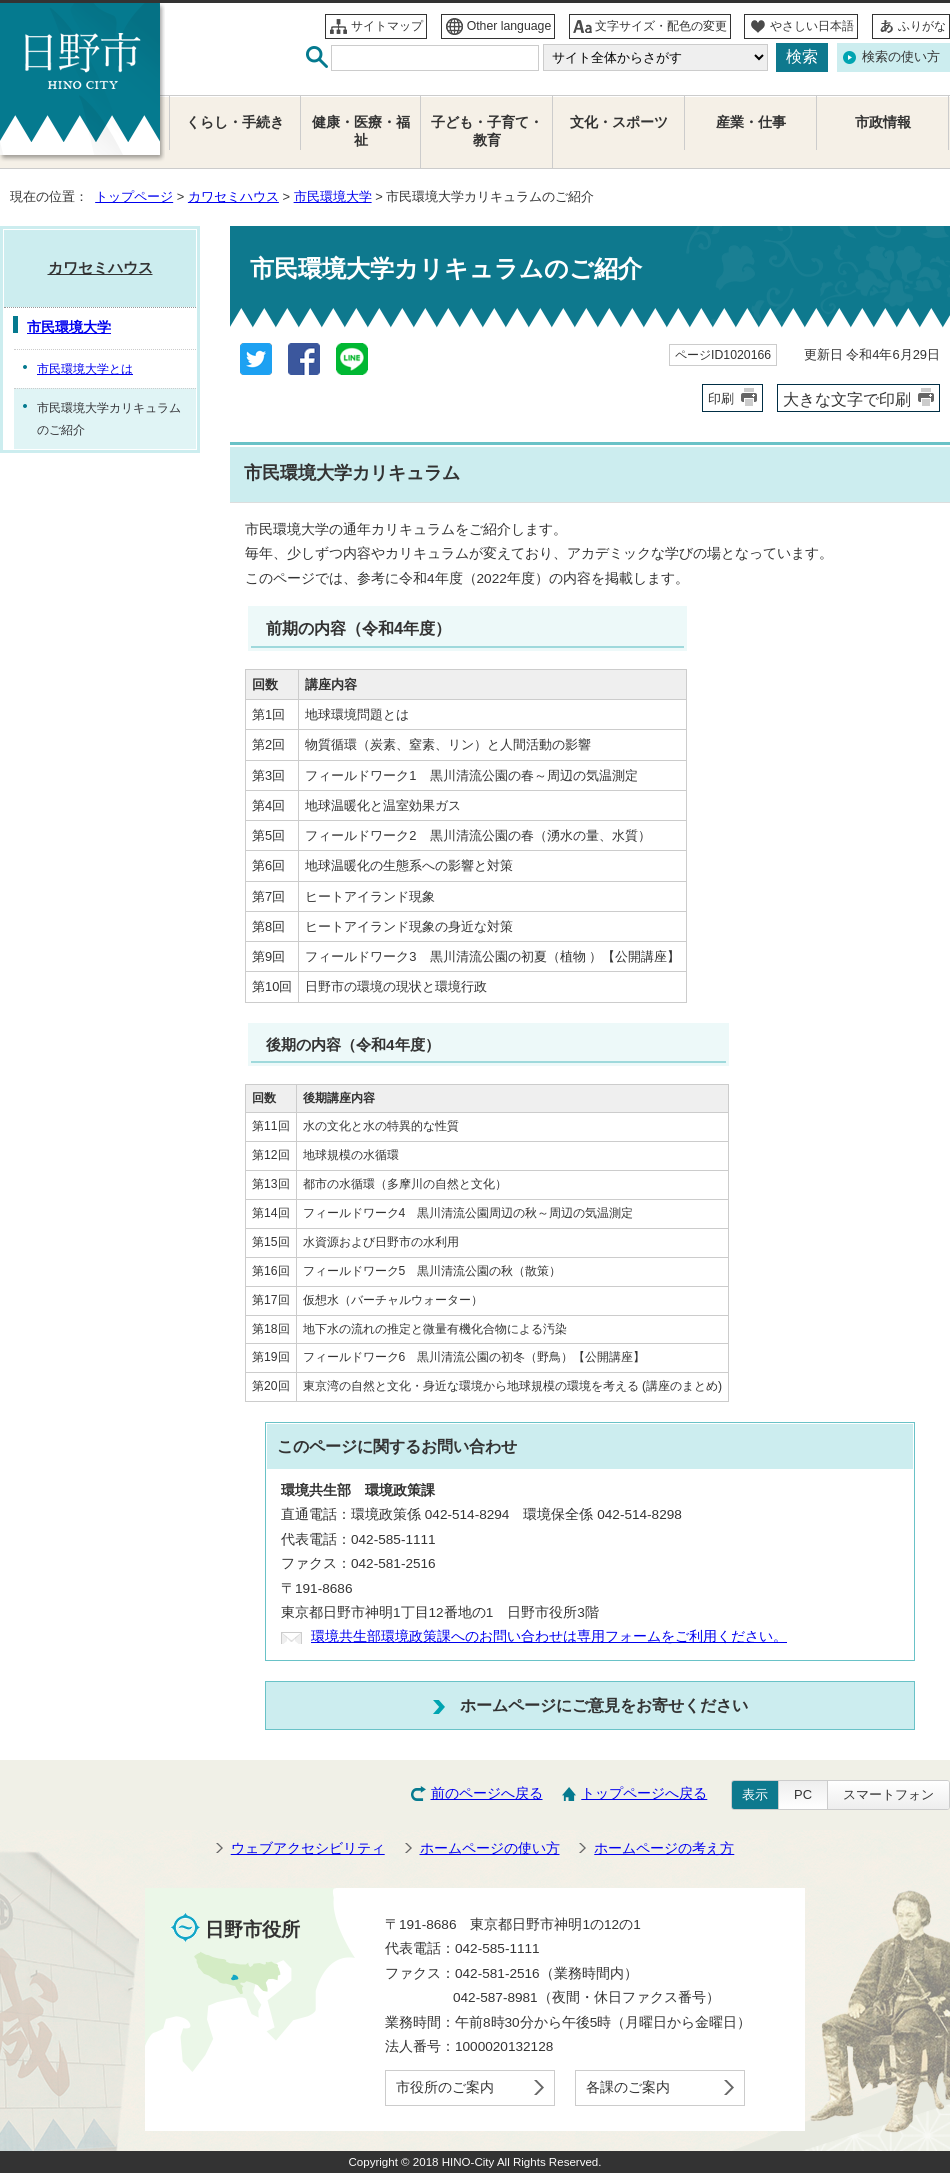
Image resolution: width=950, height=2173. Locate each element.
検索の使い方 (901, 56)
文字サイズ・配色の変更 (661, 26)
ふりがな (922, 26)
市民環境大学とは (85, 369)
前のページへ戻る (487, 1793)
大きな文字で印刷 (847, 399)
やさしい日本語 (812, 26)
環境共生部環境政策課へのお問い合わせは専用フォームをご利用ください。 (549, 1636)
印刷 (721, 398)
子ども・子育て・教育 (487, 131)
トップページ (134, 196)
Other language (509, 26)
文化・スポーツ (619, 122)
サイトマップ (387, 26)
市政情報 (883, 122)
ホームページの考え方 (664, 1848)
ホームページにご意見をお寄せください (604, 1705)
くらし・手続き (235, 122)
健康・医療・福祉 (361, 131)
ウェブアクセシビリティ (308, 1848)
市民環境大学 (333, 196)
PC (803, 1794)
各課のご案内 (628, 2087)
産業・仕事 (751, 122)
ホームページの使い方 (490, 1848)
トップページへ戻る (644, 1793)
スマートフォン (888, 1794)
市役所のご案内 (445, 2087)
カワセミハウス (233, 196)
